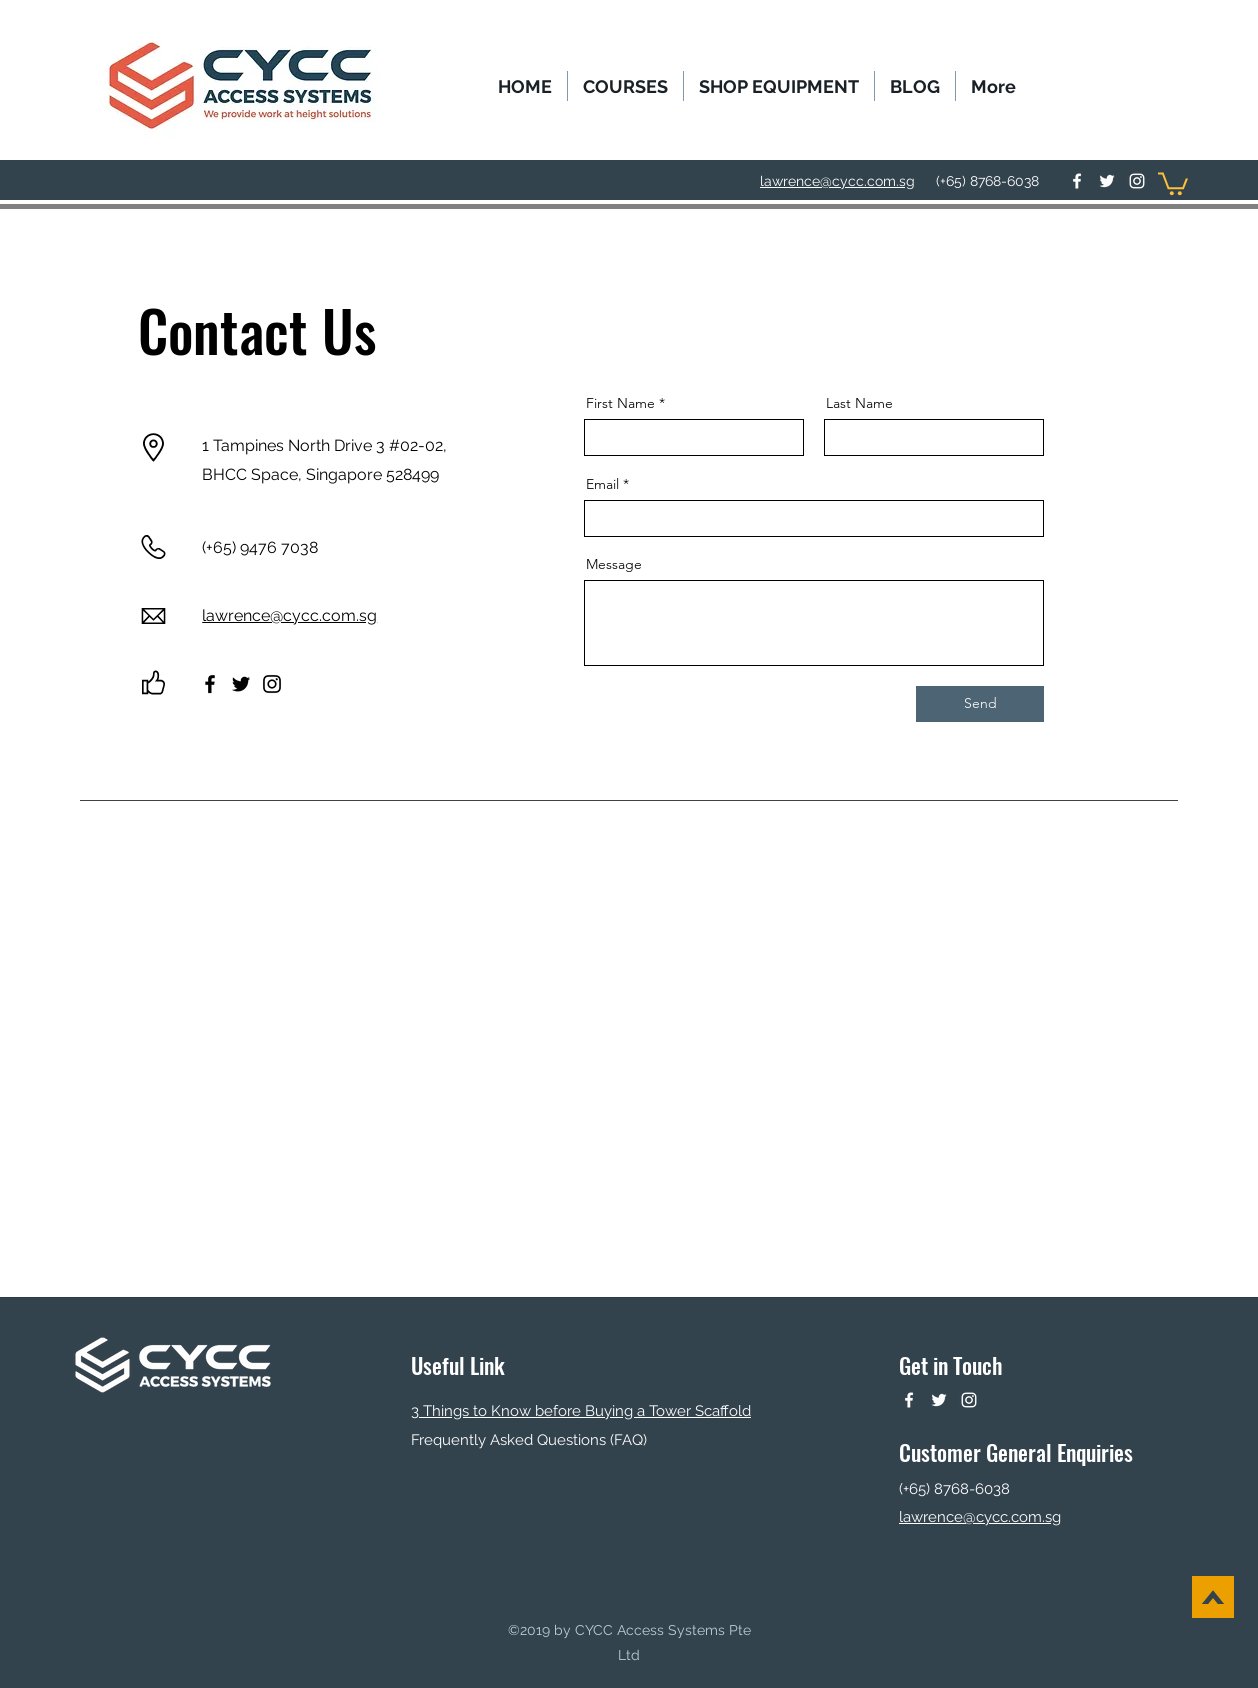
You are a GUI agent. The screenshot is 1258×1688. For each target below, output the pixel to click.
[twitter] (1107, 181)
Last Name (859, 403)
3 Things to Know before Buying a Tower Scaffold (581, 1411)
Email (602, 484)
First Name (620, 403)
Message (614, 564)
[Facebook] (210, 684)
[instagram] (1137, 181)
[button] (625, 86)
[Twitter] (241, 684)
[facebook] (1077, 181)
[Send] (980, 704)
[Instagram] (272, 684)
